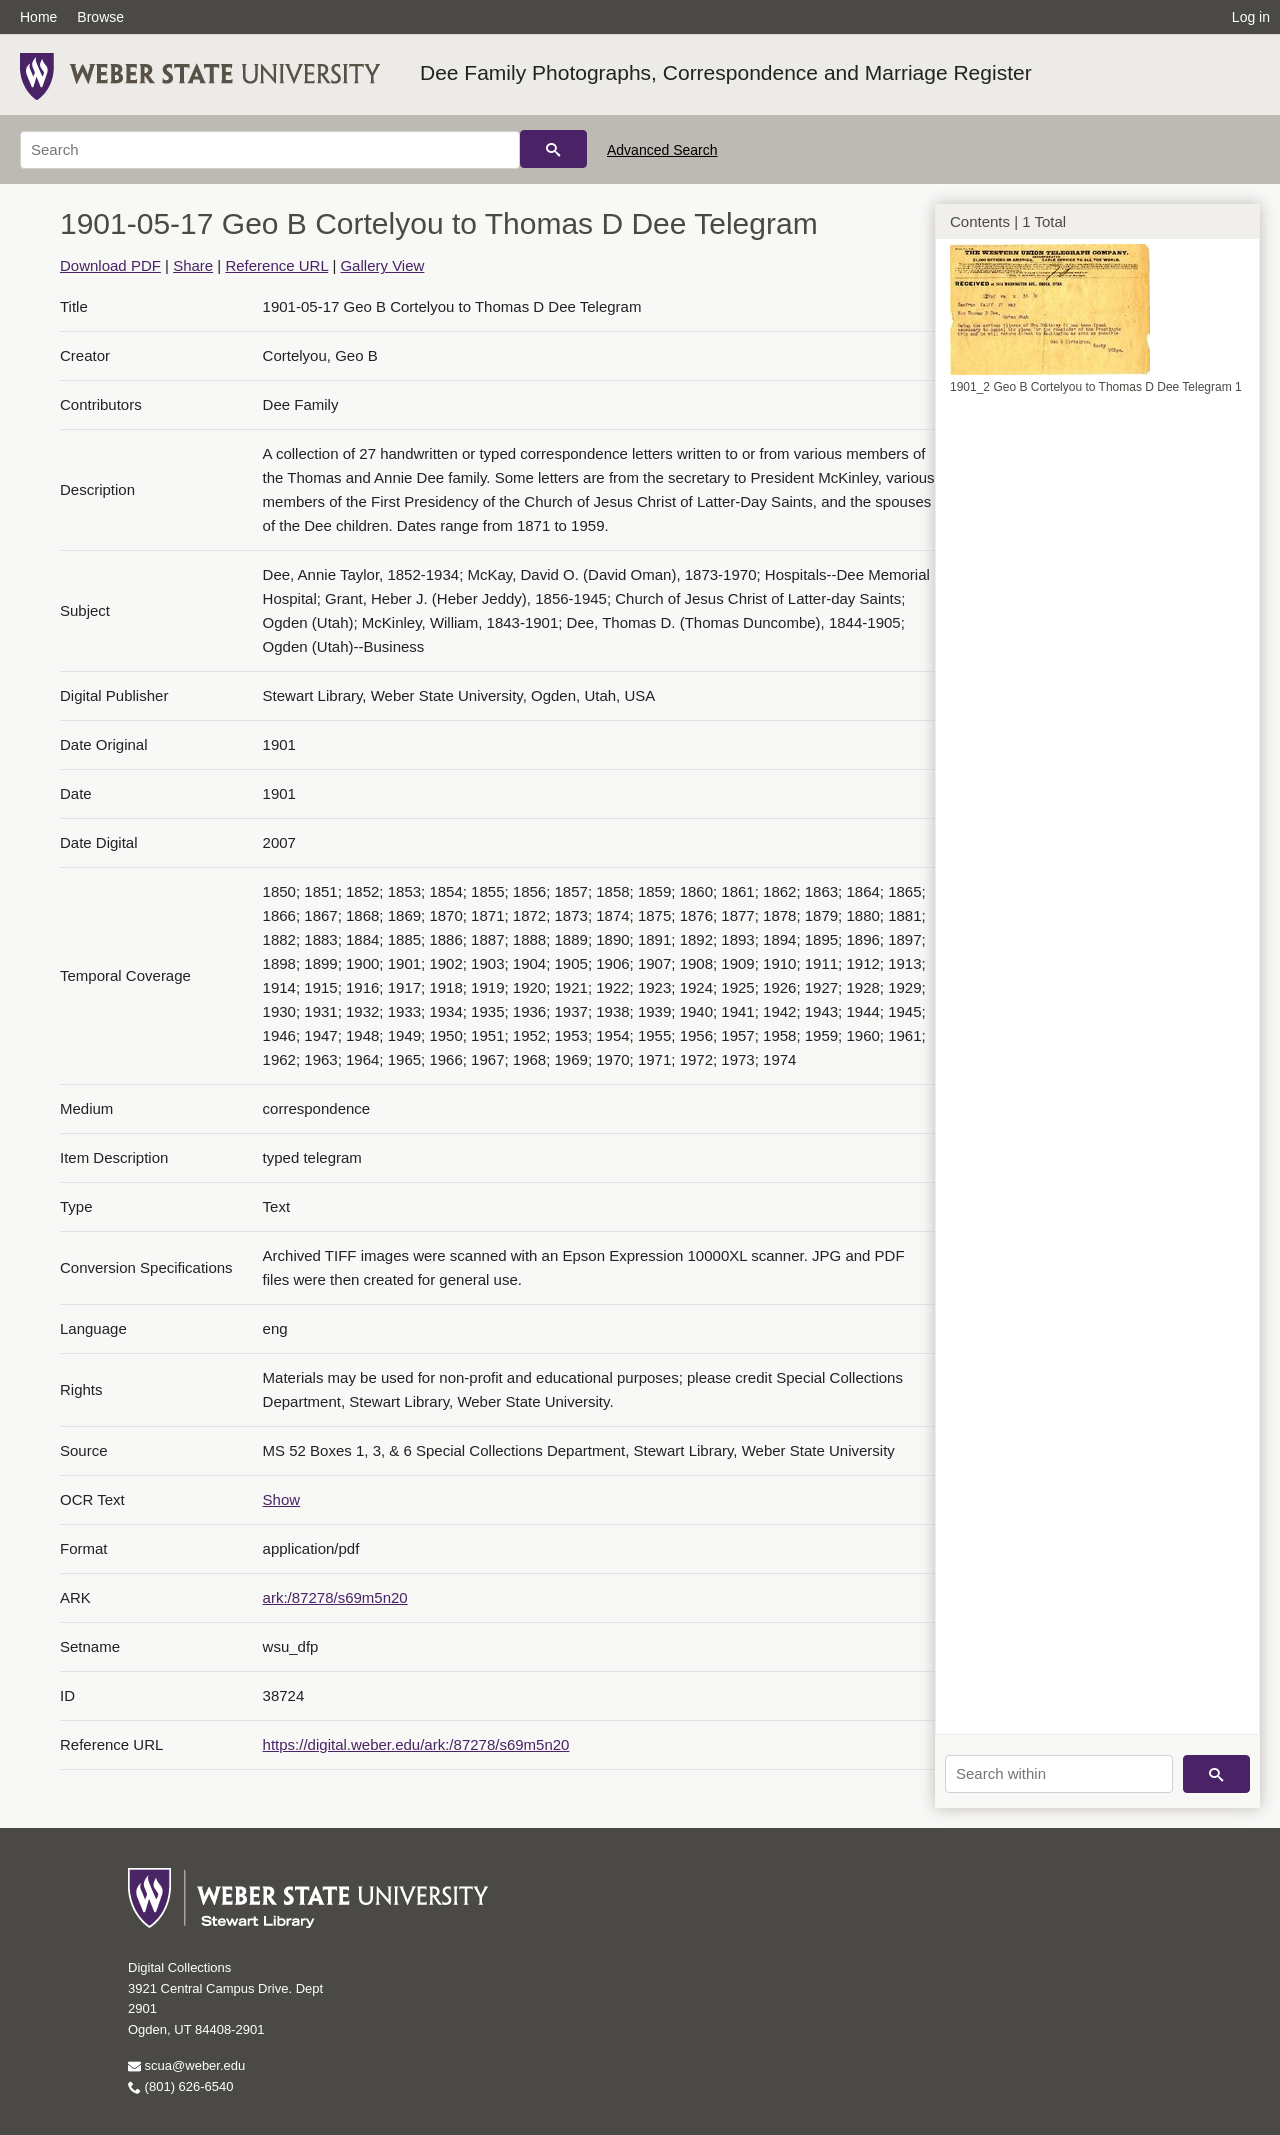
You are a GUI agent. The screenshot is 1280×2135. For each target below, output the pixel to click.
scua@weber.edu (186, 2065)
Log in (1251, 17)
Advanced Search (662, 150)
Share (193, 265)
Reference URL (276, 265)
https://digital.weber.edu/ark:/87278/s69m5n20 (416, 1744)
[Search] (270, 150)
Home (38, 17)
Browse (100, 17)
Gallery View (382, 265)
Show (282, 1499)
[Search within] (1059, 1774)
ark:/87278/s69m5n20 (335, 1597)
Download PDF (110, 265)
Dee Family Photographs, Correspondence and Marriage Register (726, 72)
